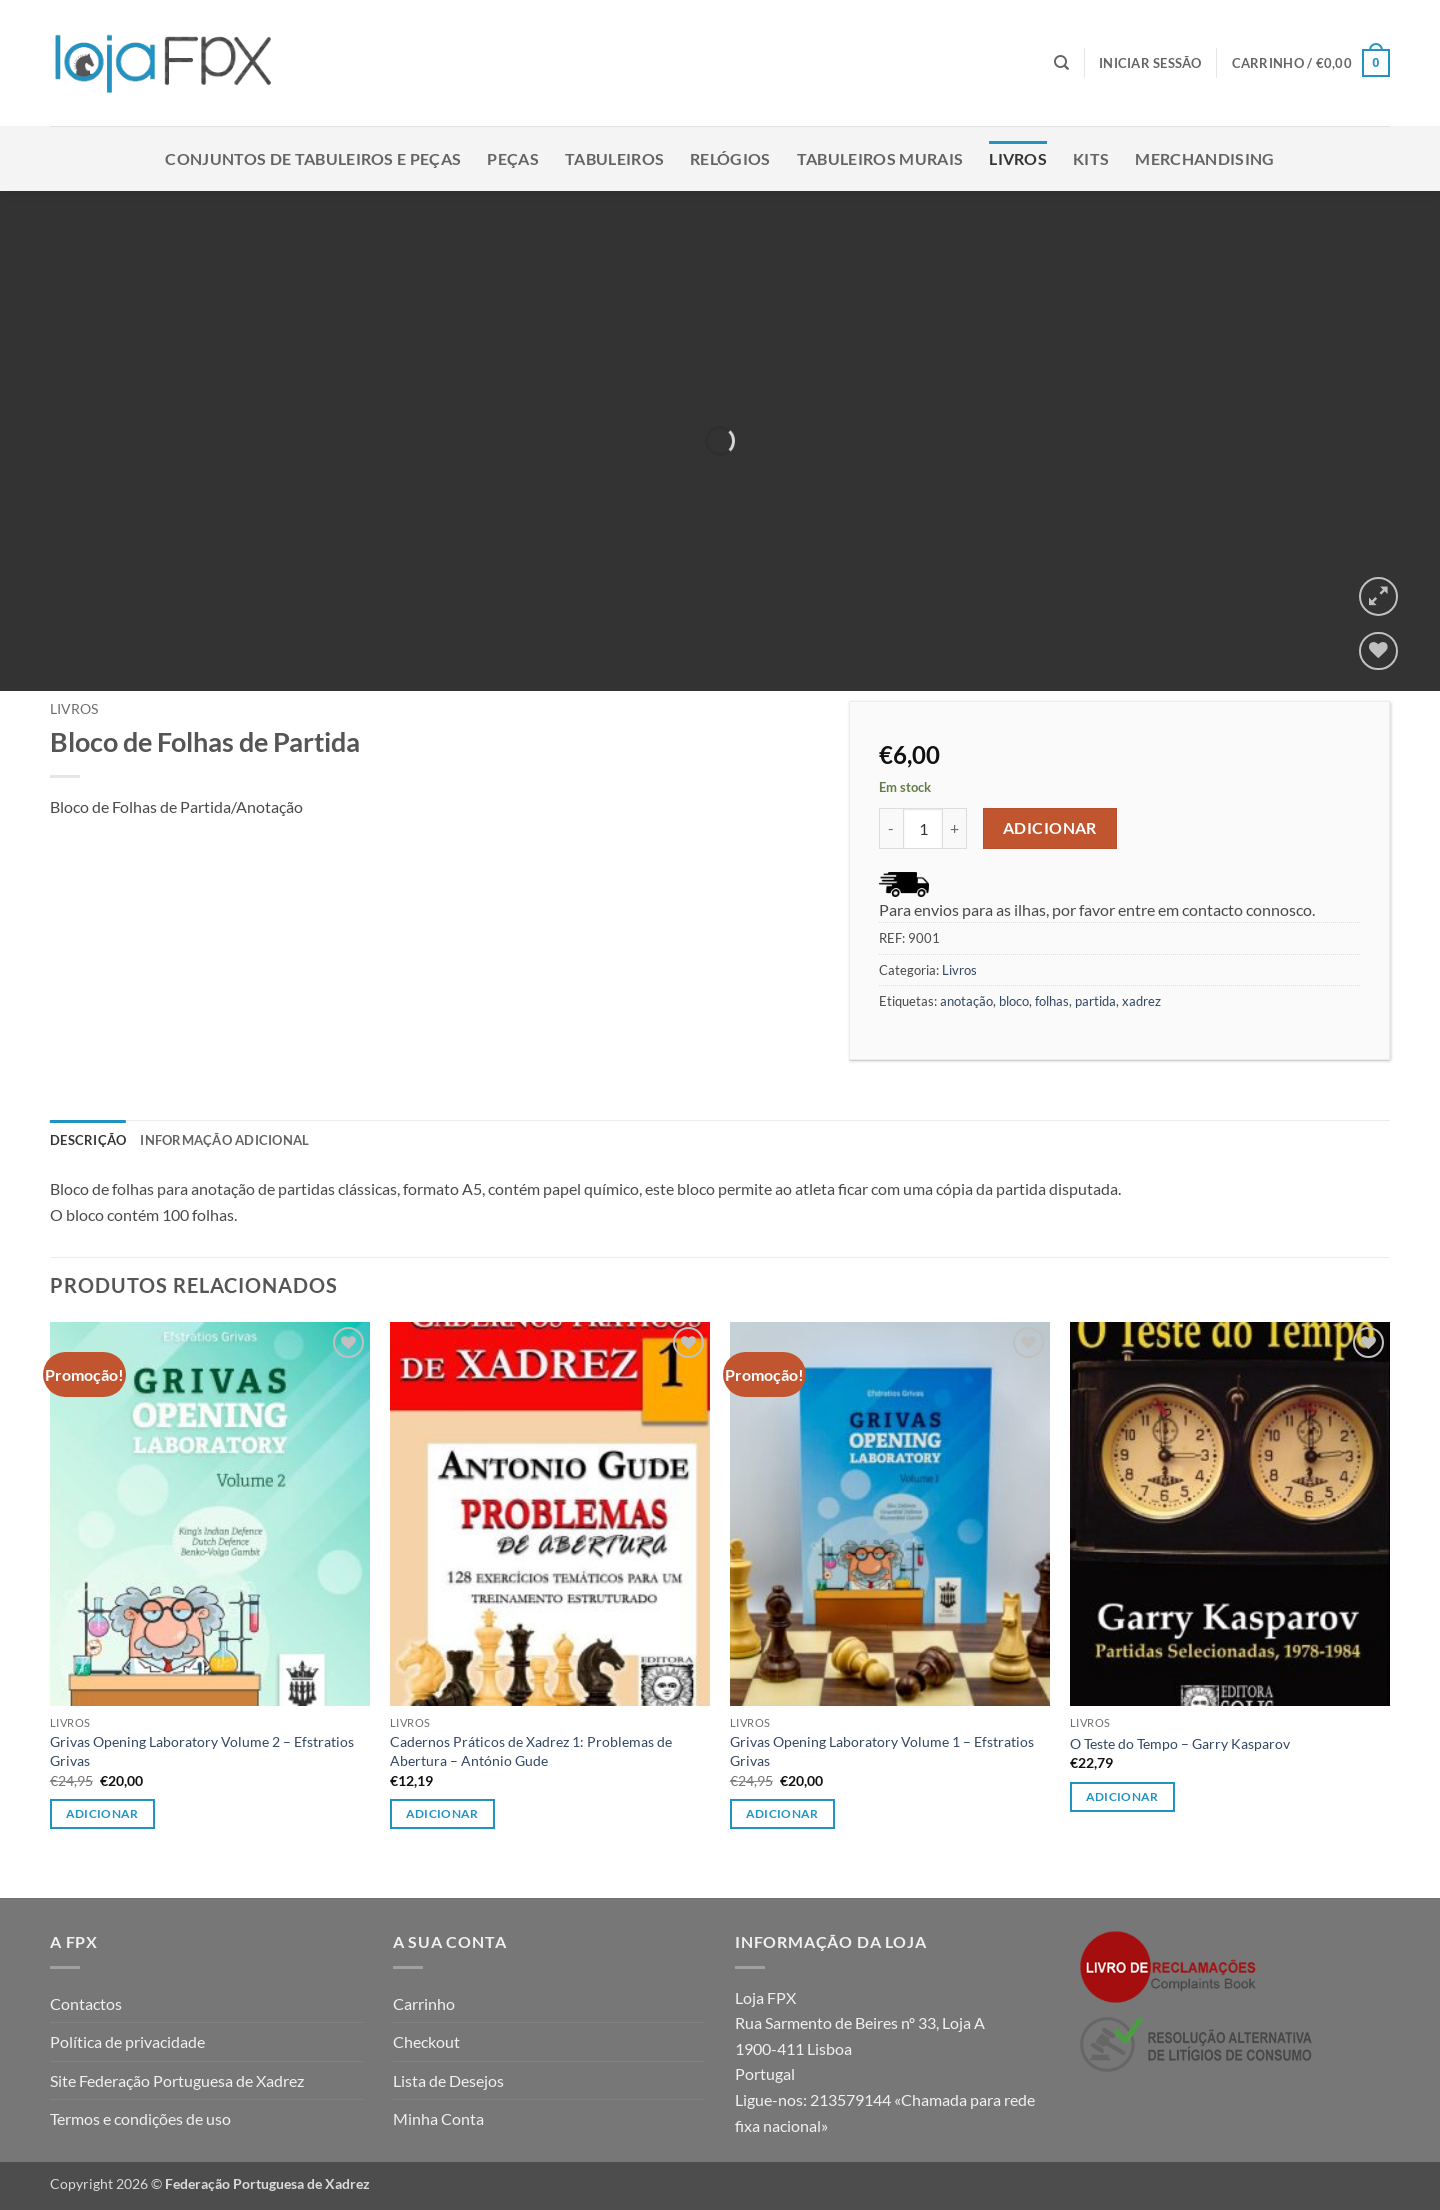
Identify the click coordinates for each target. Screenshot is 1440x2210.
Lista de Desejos (448, 2080)
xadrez (1141, 1001)
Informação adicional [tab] (224, 1140)
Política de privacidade (127, 2041)
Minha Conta (438, 2118)
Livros (1018, 158)
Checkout (426, 2041)
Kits (1091, 158)
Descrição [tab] (88, 1140)
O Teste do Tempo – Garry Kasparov (1180, 1743)
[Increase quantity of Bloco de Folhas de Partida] (955, 828)
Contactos (86, 2003)
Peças (513, 158)
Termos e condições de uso (140, 2118)
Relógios (730, 158)
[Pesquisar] (1061, 63)
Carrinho (424, 2003)
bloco (1014, 1001)
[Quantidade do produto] (923, 828)
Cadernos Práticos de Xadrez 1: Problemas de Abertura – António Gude (531, 1751)
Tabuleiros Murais (880, 158)
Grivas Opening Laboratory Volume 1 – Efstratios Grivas (882, 1751)
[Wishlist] (1378, 651)
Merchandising (1204, 158)
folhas (1052, 1001)
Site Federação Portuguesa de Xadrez (177, 2080)
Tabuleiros (614, 158)
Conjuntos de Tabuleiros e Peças (313, 158)
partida (1095, 1001)
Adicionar (1050, 828)
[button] (1150, 63)
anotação (966, 1001)
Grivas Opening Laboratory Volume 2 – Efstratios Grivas (202, 1751)
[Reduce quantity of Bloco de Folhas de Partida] (891, 828)
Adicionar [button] (102, 1813)
